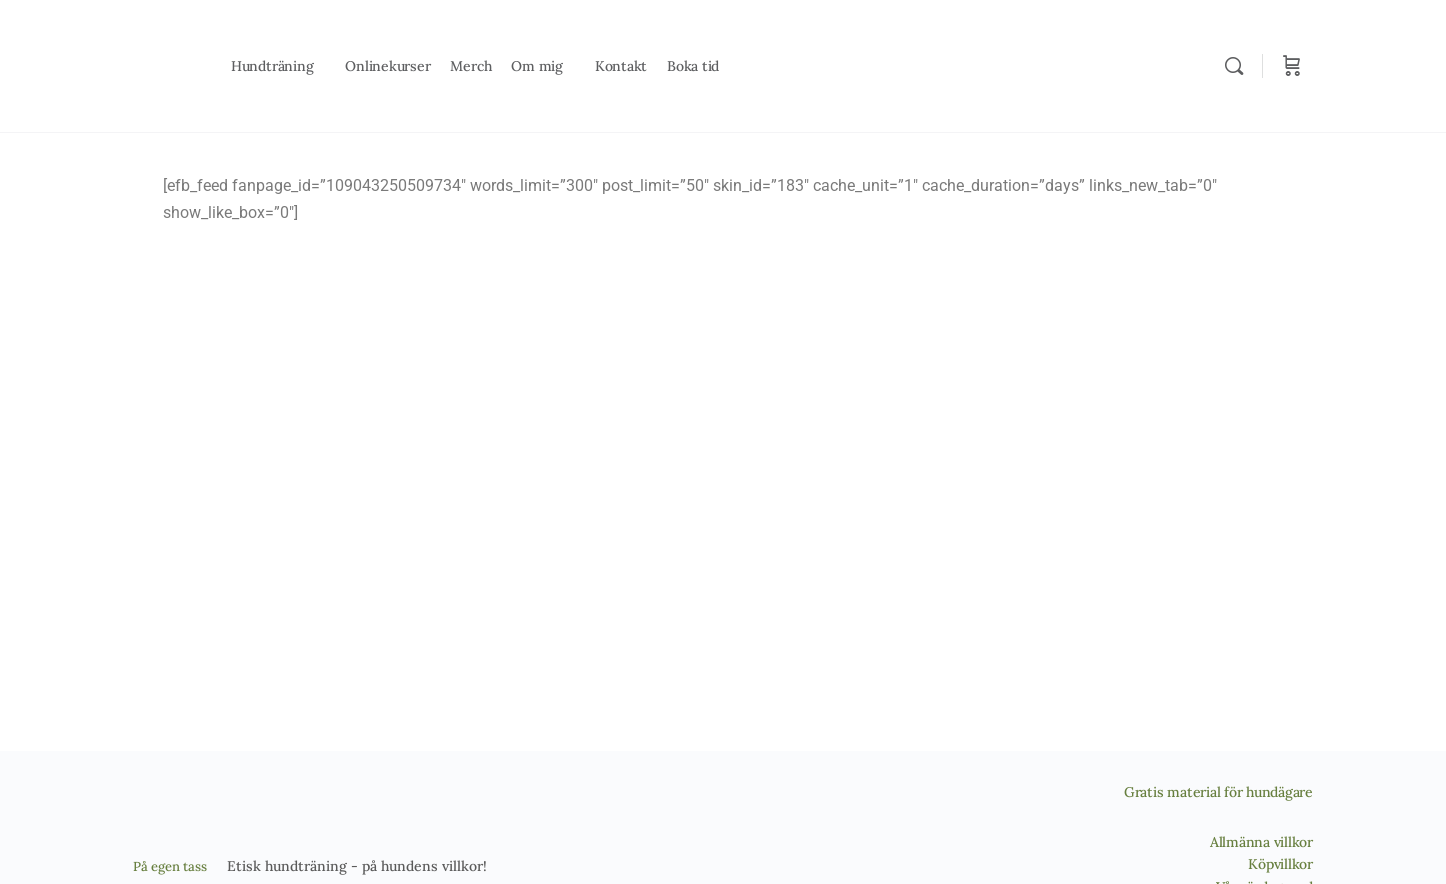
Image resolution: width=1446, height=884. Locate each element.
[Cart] (1292, 66)
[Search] (1234, 66)
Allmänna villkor (1261, 842)
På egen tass (170, 866)
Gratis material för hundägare (1218, 792)
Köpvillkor (1280, 864)
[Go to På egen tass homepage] (162, 63)
